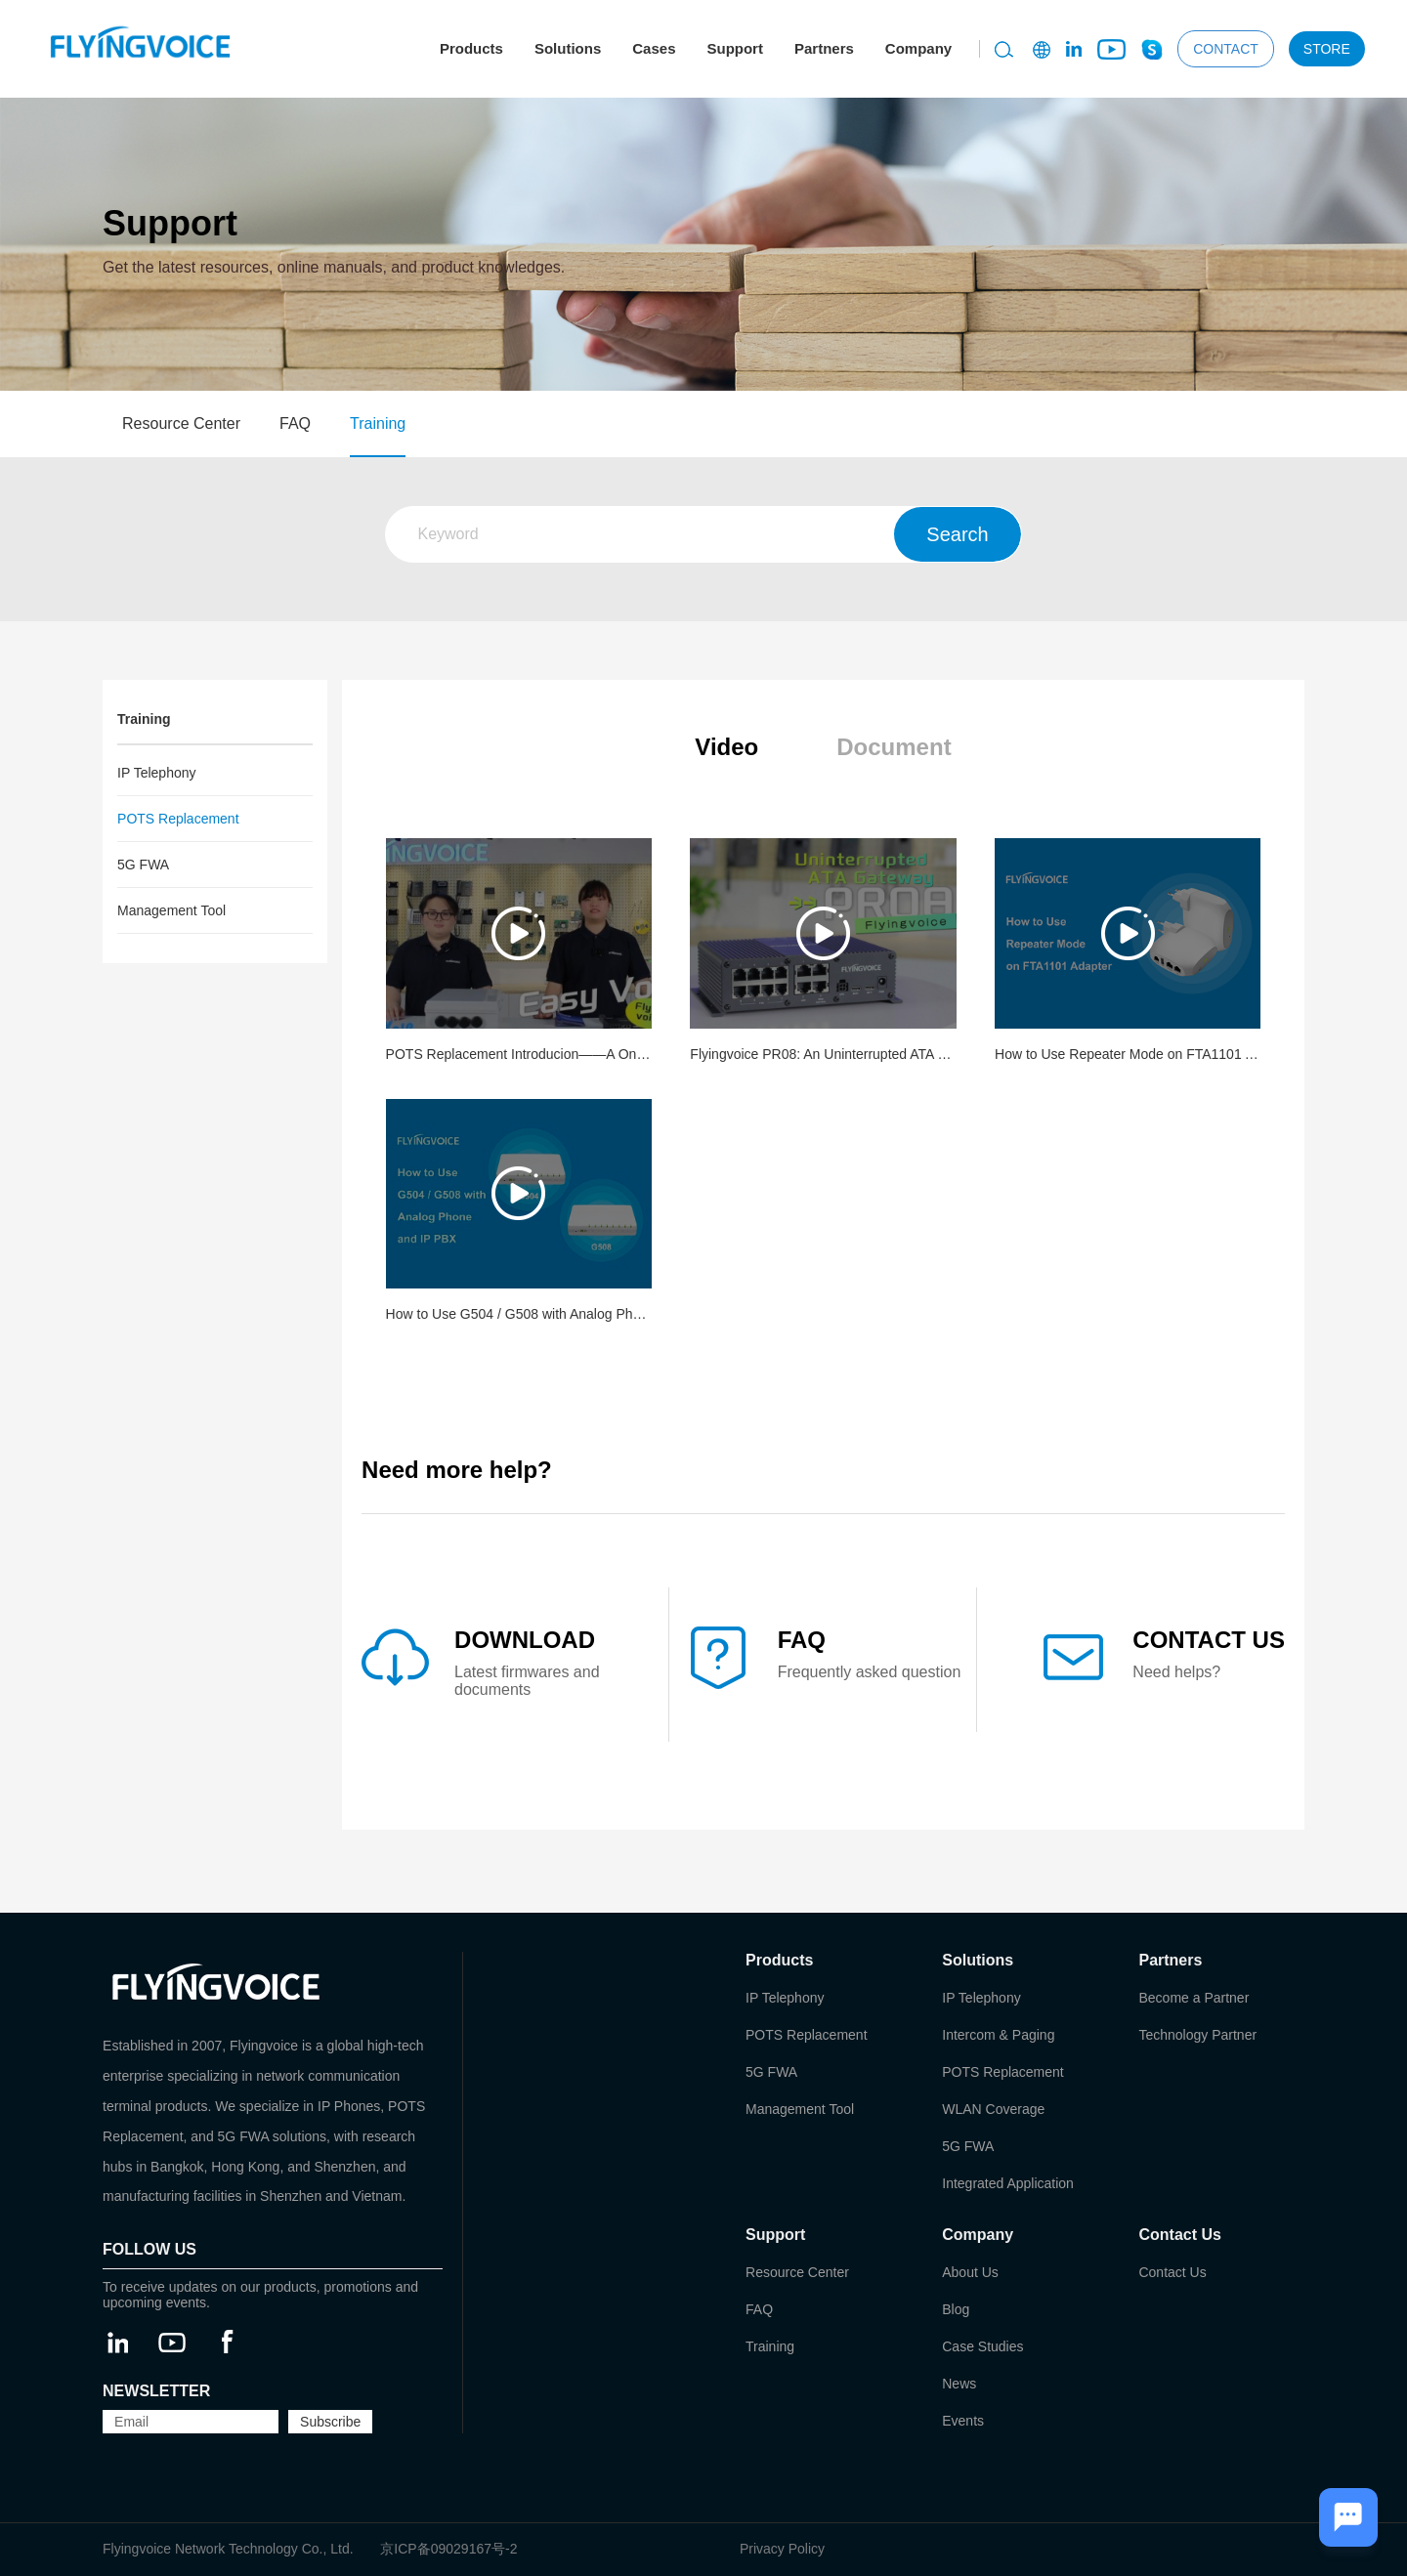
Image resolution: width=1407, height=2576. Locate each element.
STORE (1326, 49)
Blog (955, 2309)
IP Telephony (156, 773)
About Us (970, 2272)
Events (963, 2420)
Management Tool (171, 910)
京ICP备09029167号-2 (448, 2548)
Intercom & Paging (998, 2035)
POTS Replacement (178, 818)
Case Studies (982, 2346)
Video (726, 747)
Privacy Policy (782, 2548)
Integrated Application (1008, 2183)
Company (918, 48)
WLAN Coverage (993, 2109)
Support (734, 48)
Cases (653, 48)
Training (377, 423)
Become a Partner (1193, 1998)
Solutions (567, 48)
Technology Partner (1197, 2035)
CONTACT (1225, 49)
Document (893, 747)
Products (471, 48)
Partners (824, 48)
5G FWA (143, 864)
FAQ (295, 423)
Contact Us (1172, 2272)
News (959, 2383)
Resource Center (181, 423)
